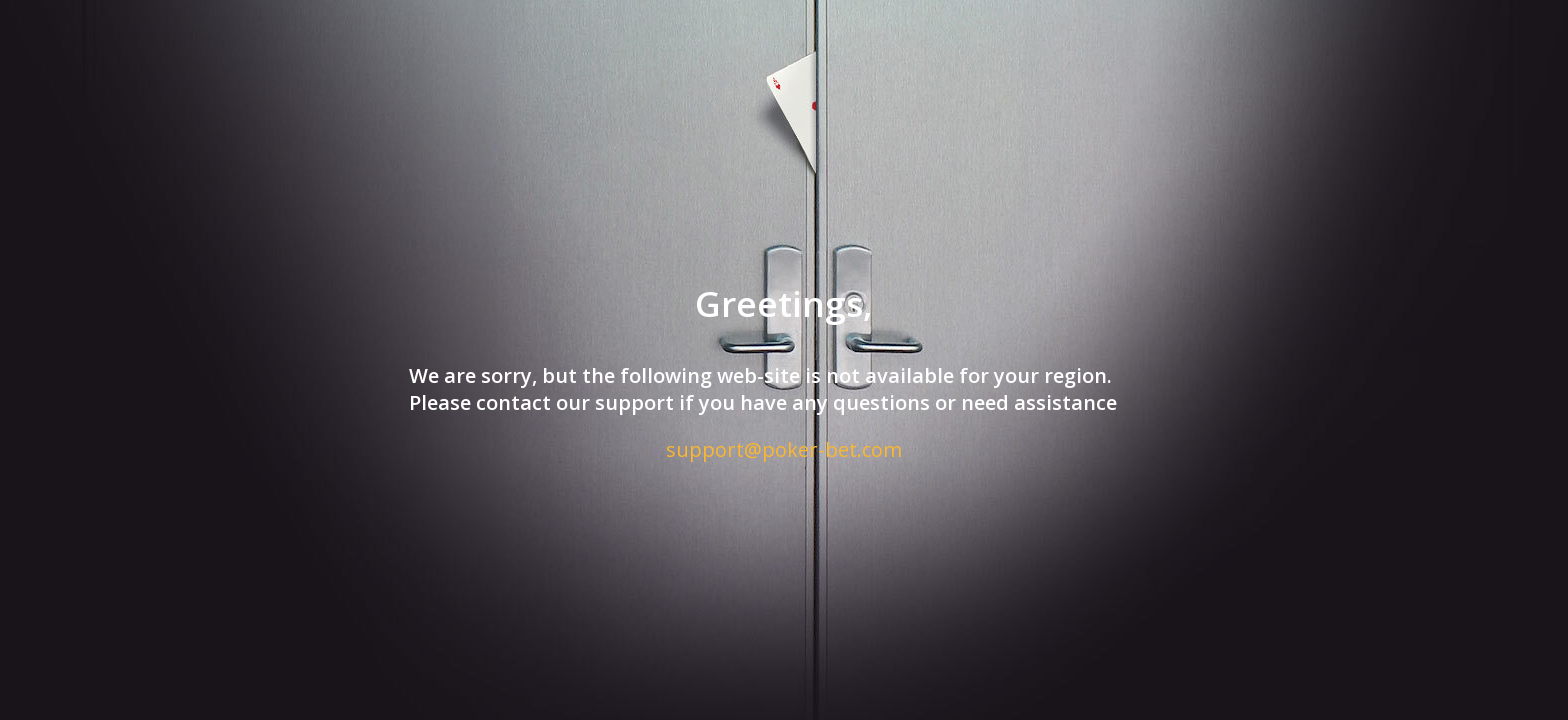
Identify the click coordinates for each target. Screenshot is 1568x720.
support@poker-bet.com (784, 449)
